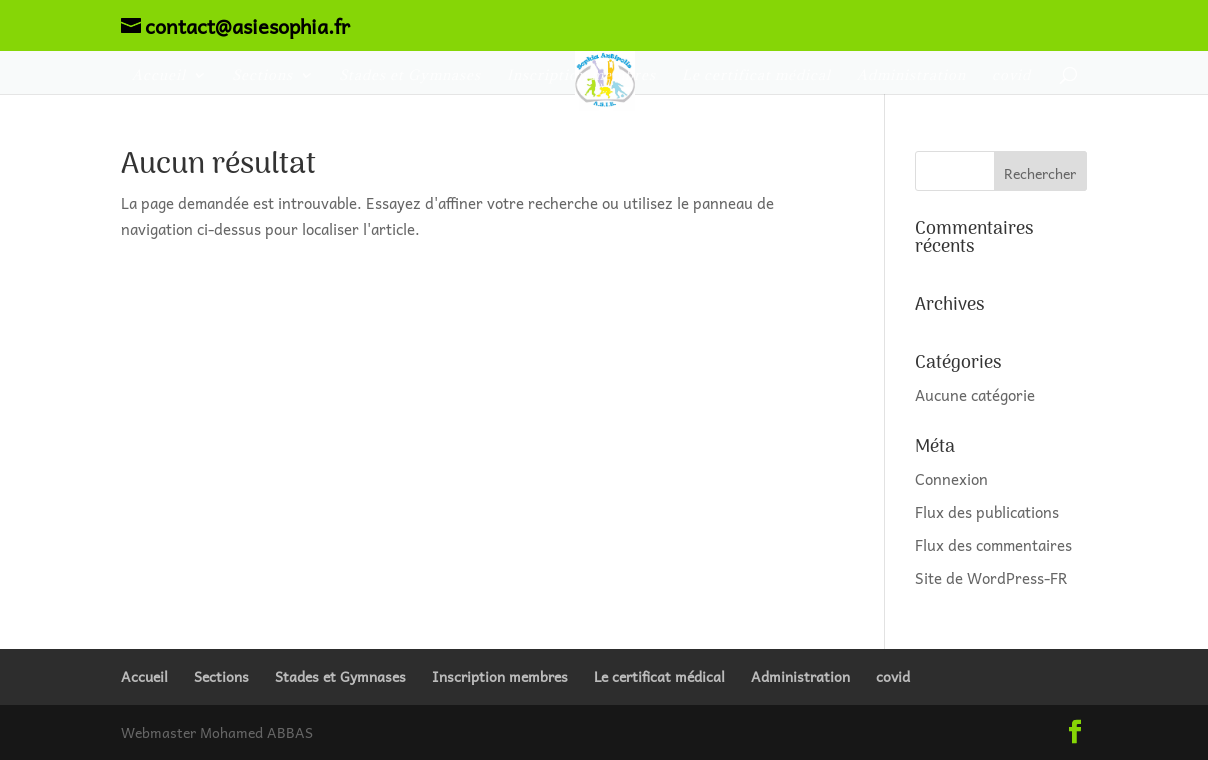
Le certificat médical (756, 76)
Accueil (159, 76)
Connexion (951, 479)
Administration (911, 76)
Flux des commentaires (993, 545)
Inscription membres (581, 76)
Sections (262, 76)
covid (1011, 76)
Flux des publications (987, 512)
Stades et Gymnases (410, 76)
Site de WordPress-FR (991, 578)
